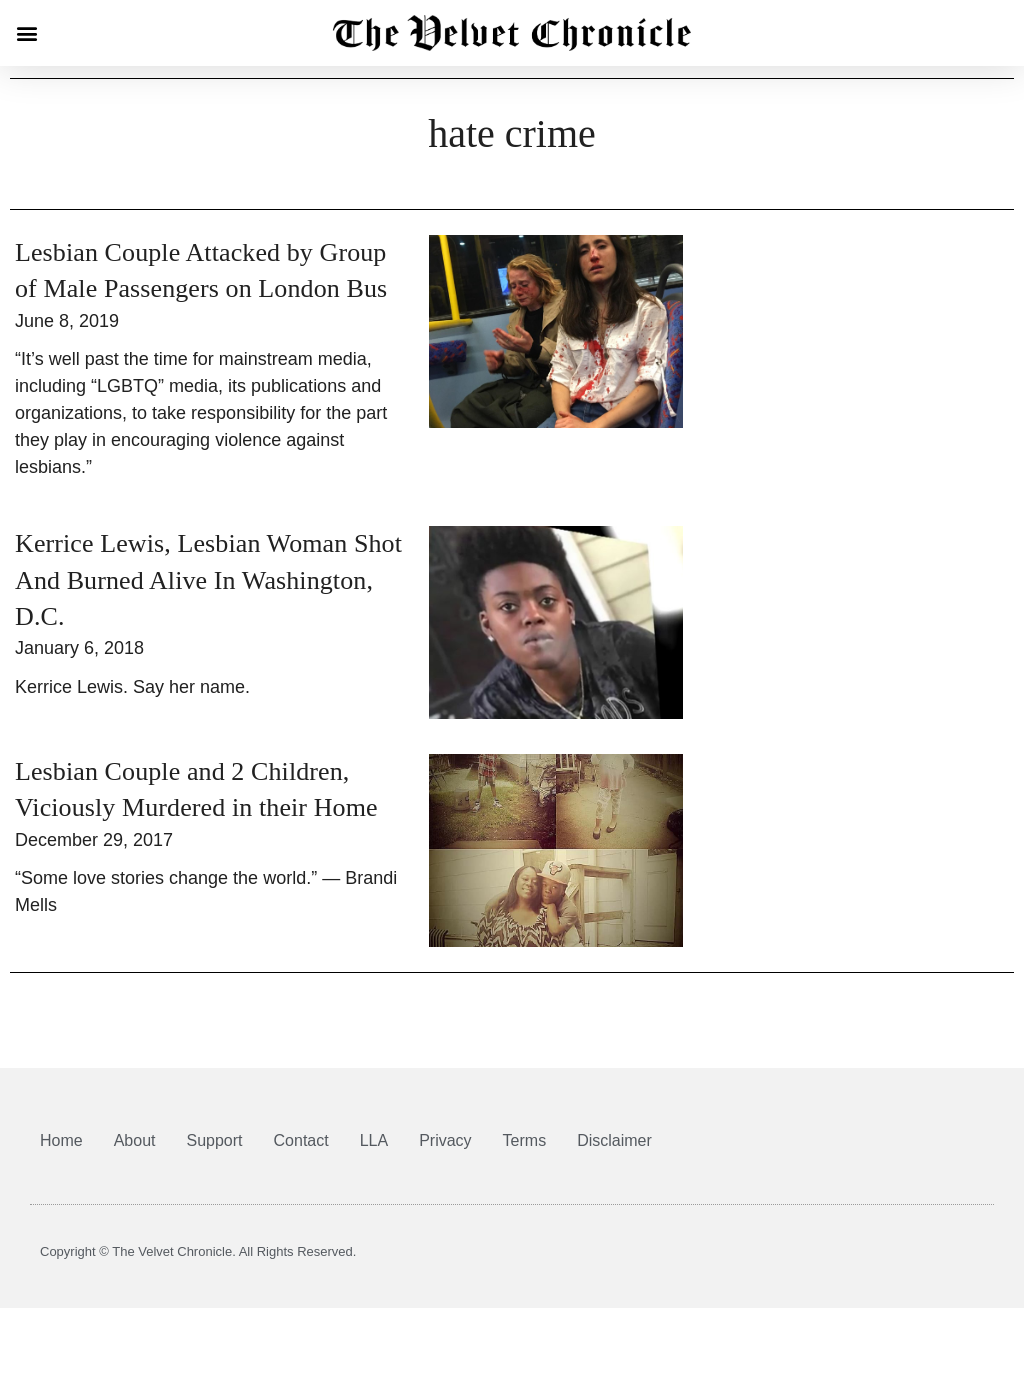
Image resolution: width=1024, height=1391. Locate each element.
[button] (26, 33)
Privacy (445, 1153)
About (135, 1153)
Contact (301, 1153)
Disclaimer (614, 1153)
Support (215, 1153)
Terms (525, 1153)
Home (61, 1153)
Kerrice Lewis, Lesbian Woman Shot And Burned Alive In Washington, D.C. (208, 593)
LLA (374, 1153)
